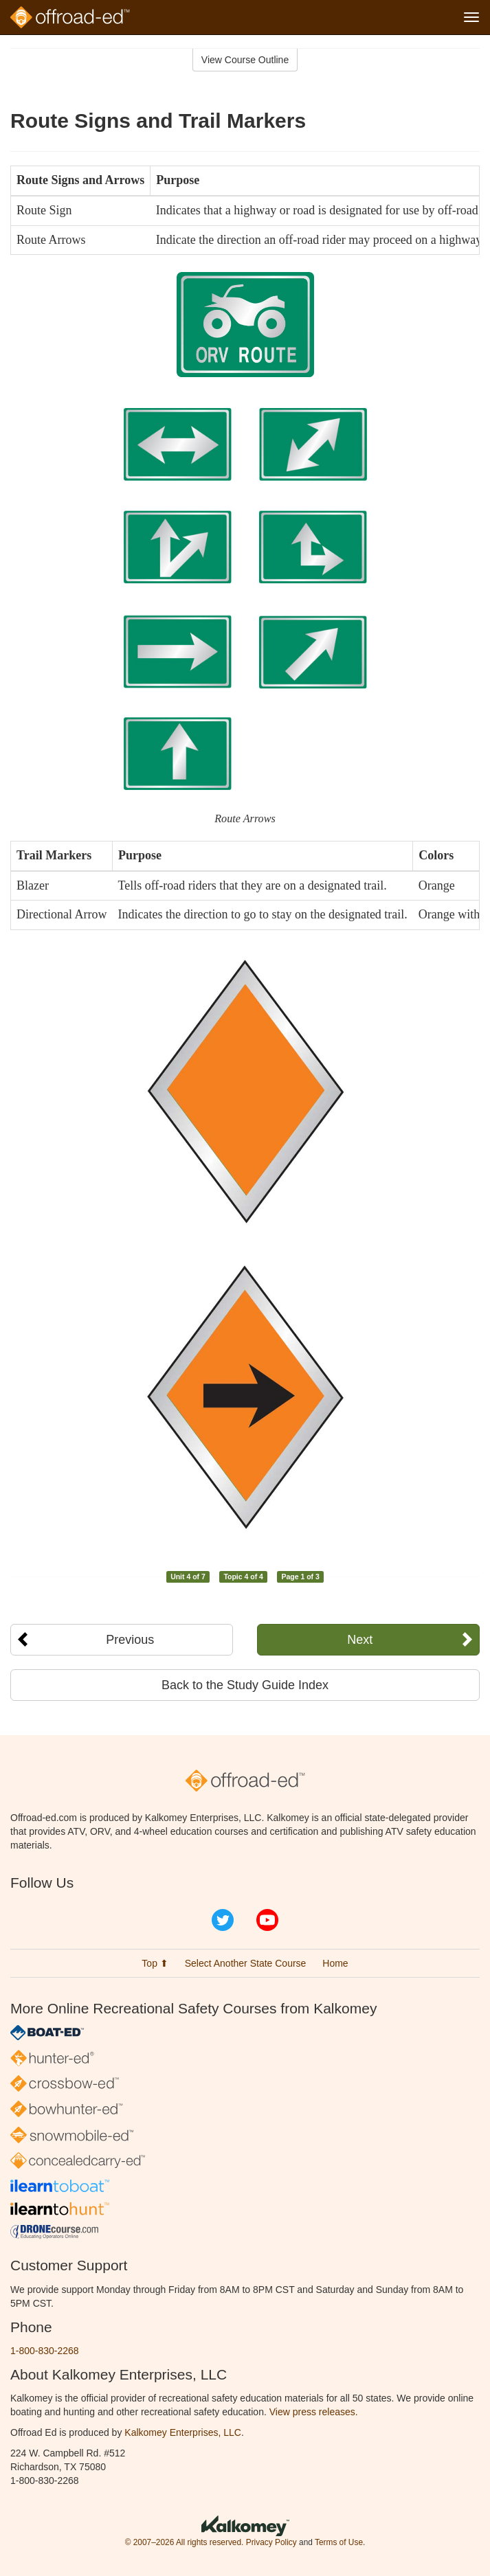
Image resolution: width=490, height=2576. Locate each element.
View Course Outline (245, 59)
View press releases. (313, 2411)
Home (335, 1963)
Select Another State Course (246, 1963)
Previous (130, 1640)
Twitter (223, 1920)
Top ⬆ (155, 1963)
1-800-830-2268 (44, 2350)
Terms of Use (339, 2542)
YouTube (267, 1920)
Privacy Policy (271, 2542)
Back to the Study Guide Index (245, 1685)
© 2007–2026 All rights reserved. (184, 2542)
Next (359, 1640)
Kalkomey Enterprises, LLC (182, 2432)
